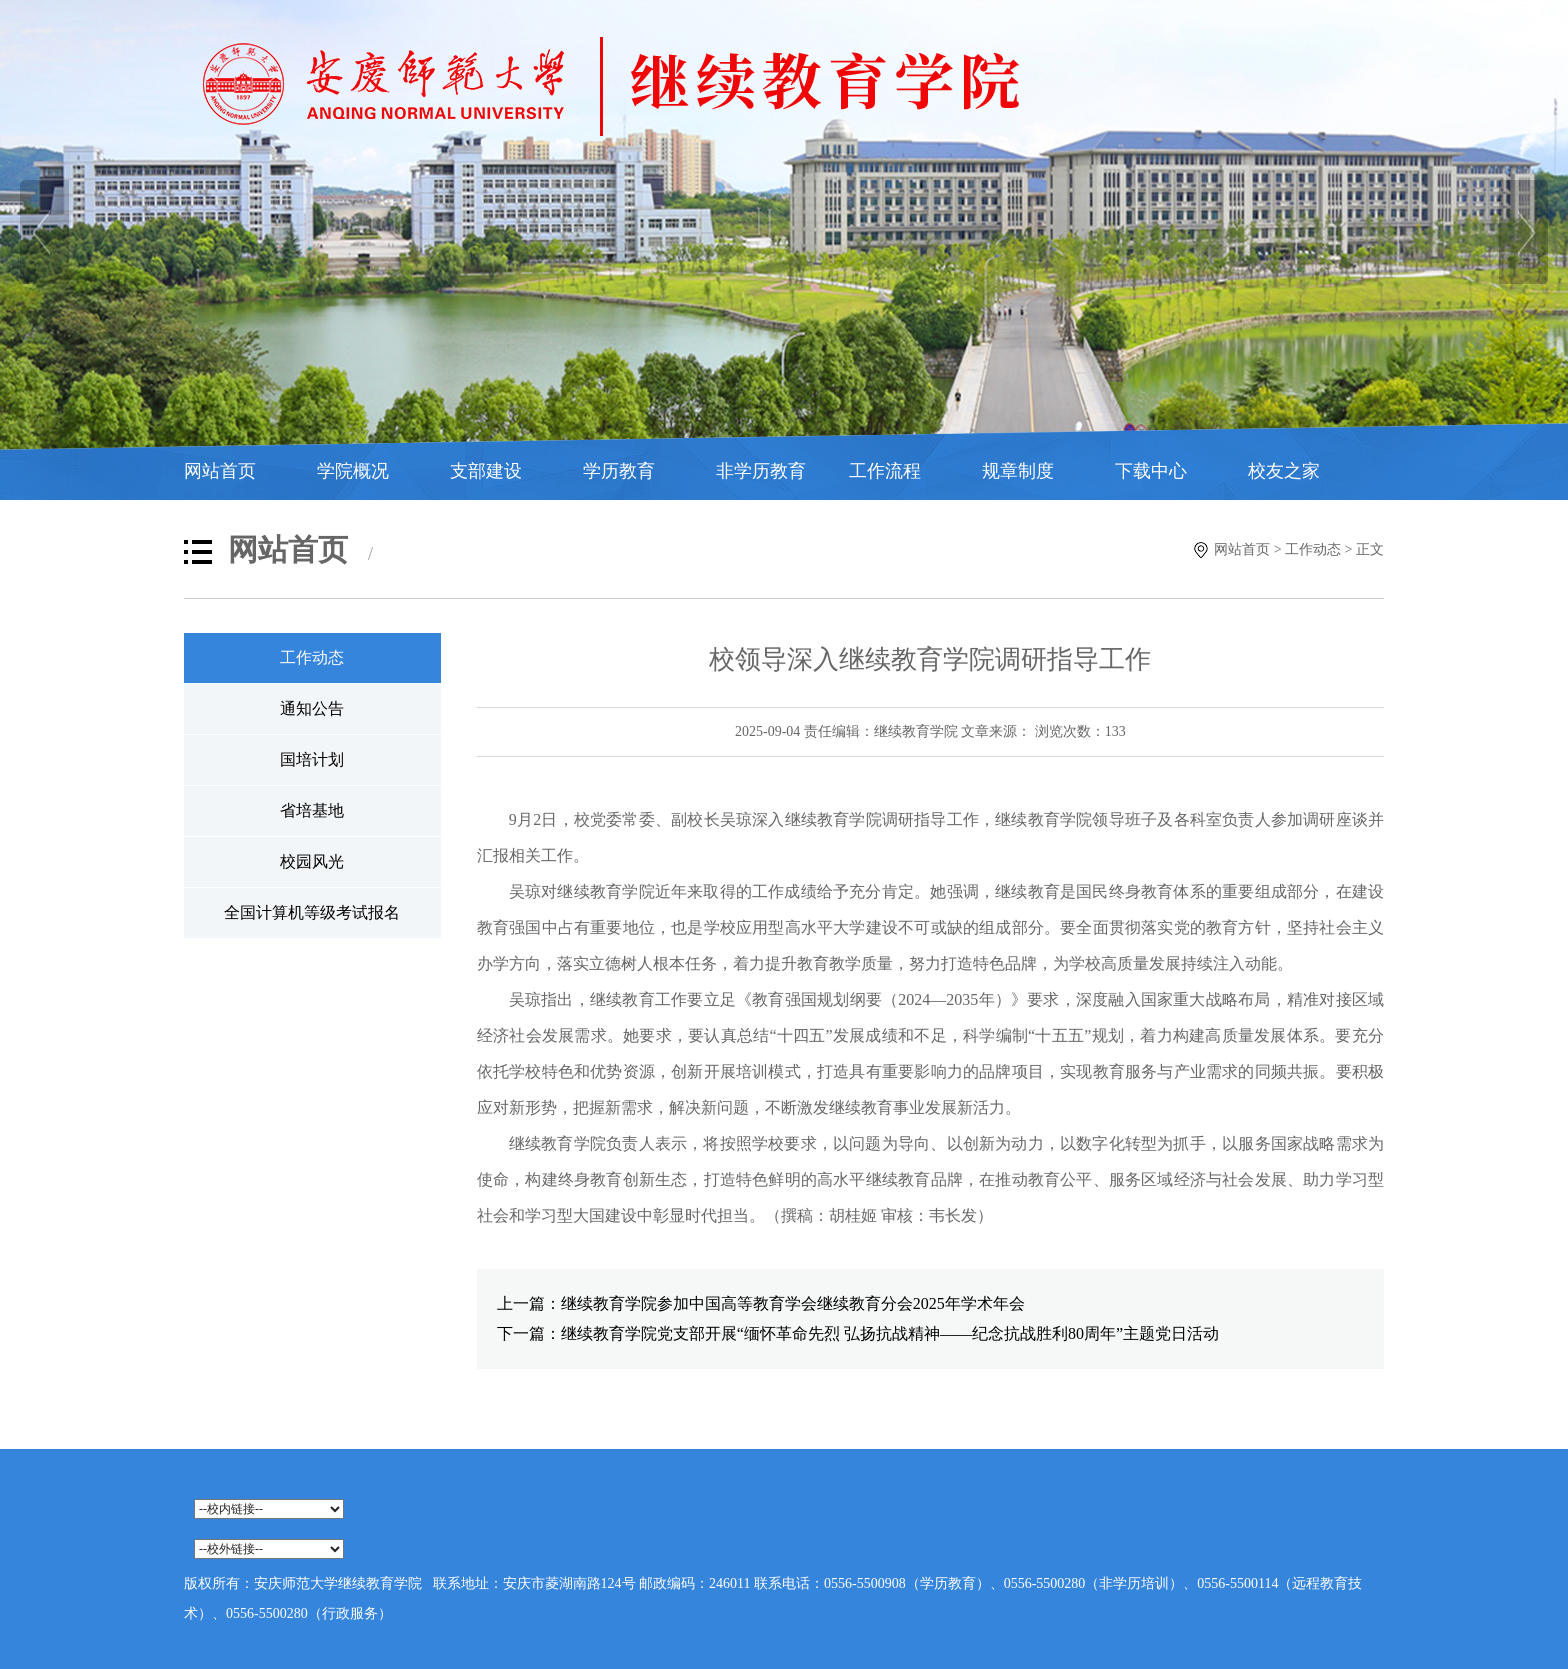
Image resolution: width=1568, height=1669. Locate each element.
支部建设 (486, 471)
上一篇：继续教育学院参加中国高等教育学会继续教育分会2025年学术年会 (761, 1303)
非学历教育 (761, 471)
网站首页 (220, 471)
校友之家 (1284, 471)
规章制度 (1018, 471)
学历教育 (619, 471)
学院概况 (353, 471)
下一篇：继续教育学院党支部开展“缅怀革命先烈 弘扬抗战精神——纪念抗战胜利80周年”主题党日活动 (858, 1333)
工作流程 (885, 471)
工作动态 (1313, 549)
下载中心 (1151, 471)
